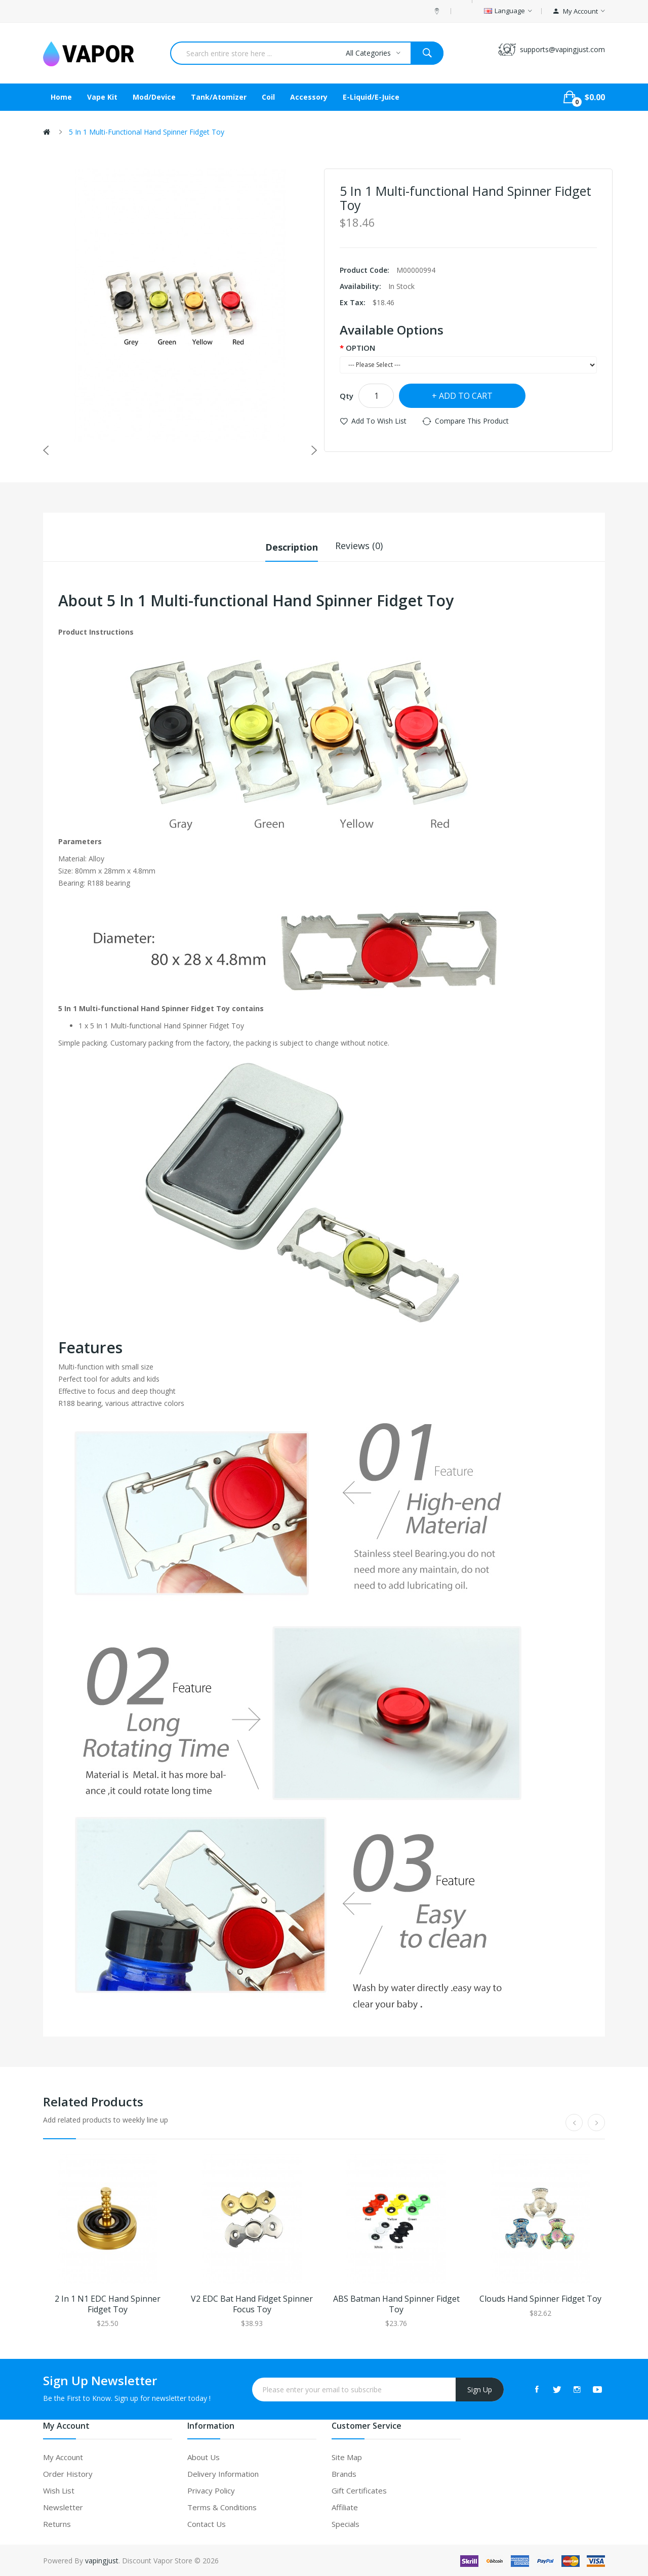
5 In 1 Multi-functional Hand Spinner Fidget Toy (146, 132)
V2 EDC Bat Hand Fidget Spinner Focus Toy (252, 2303)
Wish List (58, 2489)
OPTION (360, 348)
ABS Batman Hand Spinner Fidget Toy (396, 2303)
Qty (346, 396)
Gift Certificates (359, 2489)
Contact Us (206, 2523)
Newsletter (63, 2506)
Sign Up (479, 2388)
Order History (68, 2473)
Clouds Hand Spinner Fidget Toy (540, 2298)
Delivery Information (223, 2473)
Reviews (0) (359, 545)
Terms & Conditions (222, 2506)
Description (291, 545)
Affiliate (345, 2506)
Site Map (347, 2456)
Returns (57, 2523)
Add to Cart (466, 395)
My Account (63, 2456)
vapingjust (101, 2559)
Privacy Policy (211, 2489)
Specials (345, 2523)
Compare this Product (472, 421)
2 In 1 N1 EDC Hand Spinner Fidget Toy (107, 2303)
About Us (203, 2456)
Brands (344, 2473)
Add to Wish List (379, 421)
